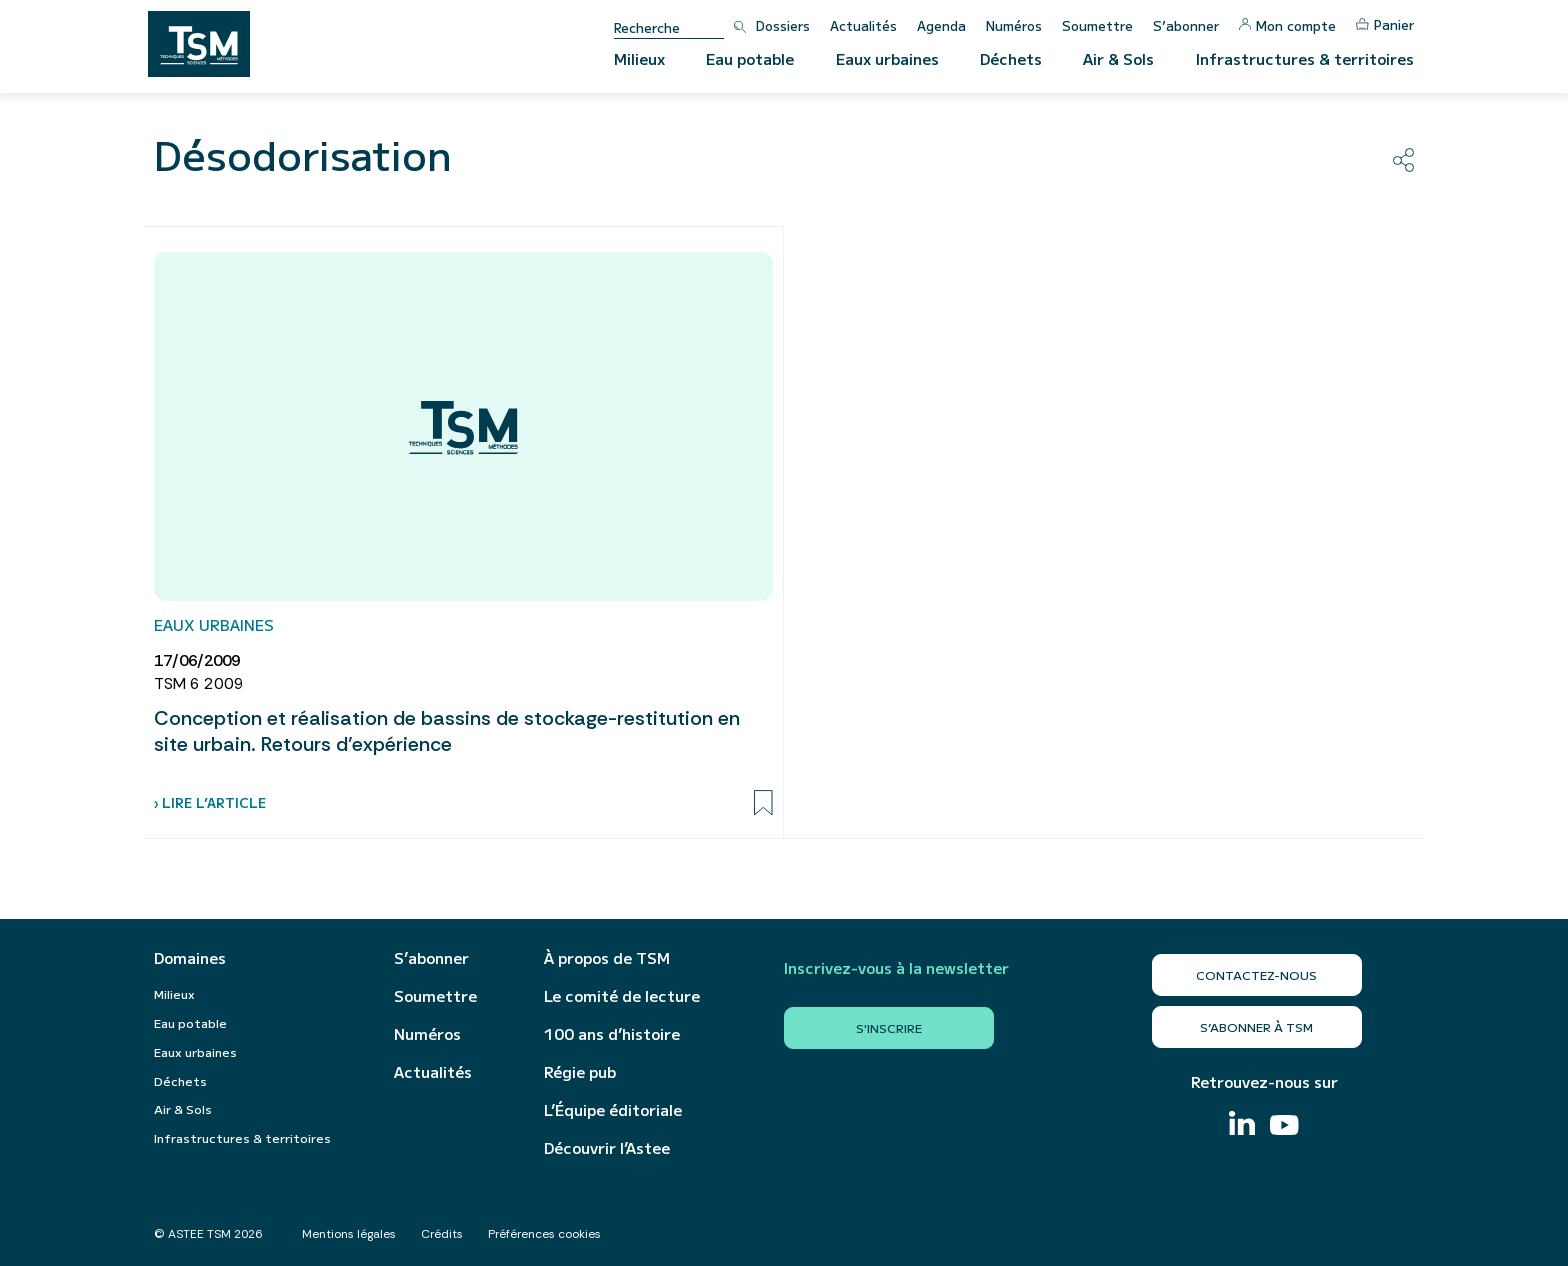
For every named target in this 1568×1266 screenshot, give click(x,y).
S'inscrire (889, 1027)
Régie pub (580, 1072)
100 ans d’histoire (612, 1034)
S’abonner (1186, 25)
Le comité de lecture (622, 996)
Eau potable (750, 58)
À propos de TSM (607, 958)
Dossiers (783, 25)
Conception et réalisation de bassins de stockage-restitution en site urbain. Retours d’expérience (447, 731)
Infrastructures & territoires (1305, 58)
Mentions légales (349, 1234)
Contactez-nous (1256, 974)
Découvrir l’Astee (607, 1148)
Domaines (190, 958)
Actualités (863, 25)
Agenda (941, 25)
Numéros (1014, 25)
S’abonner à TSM (1256, 1026)
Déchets (1011, 58)
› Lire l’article (210, 802)
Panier (1385, 24)
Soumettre (1097, 25)
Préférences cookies (544, 1234)
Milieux (639, 58)
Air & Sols (1118, 58)
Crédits (442, 1234)
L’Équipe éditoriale (613, 1110)
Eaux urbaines (887, 58)
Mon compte (1287, 25)
